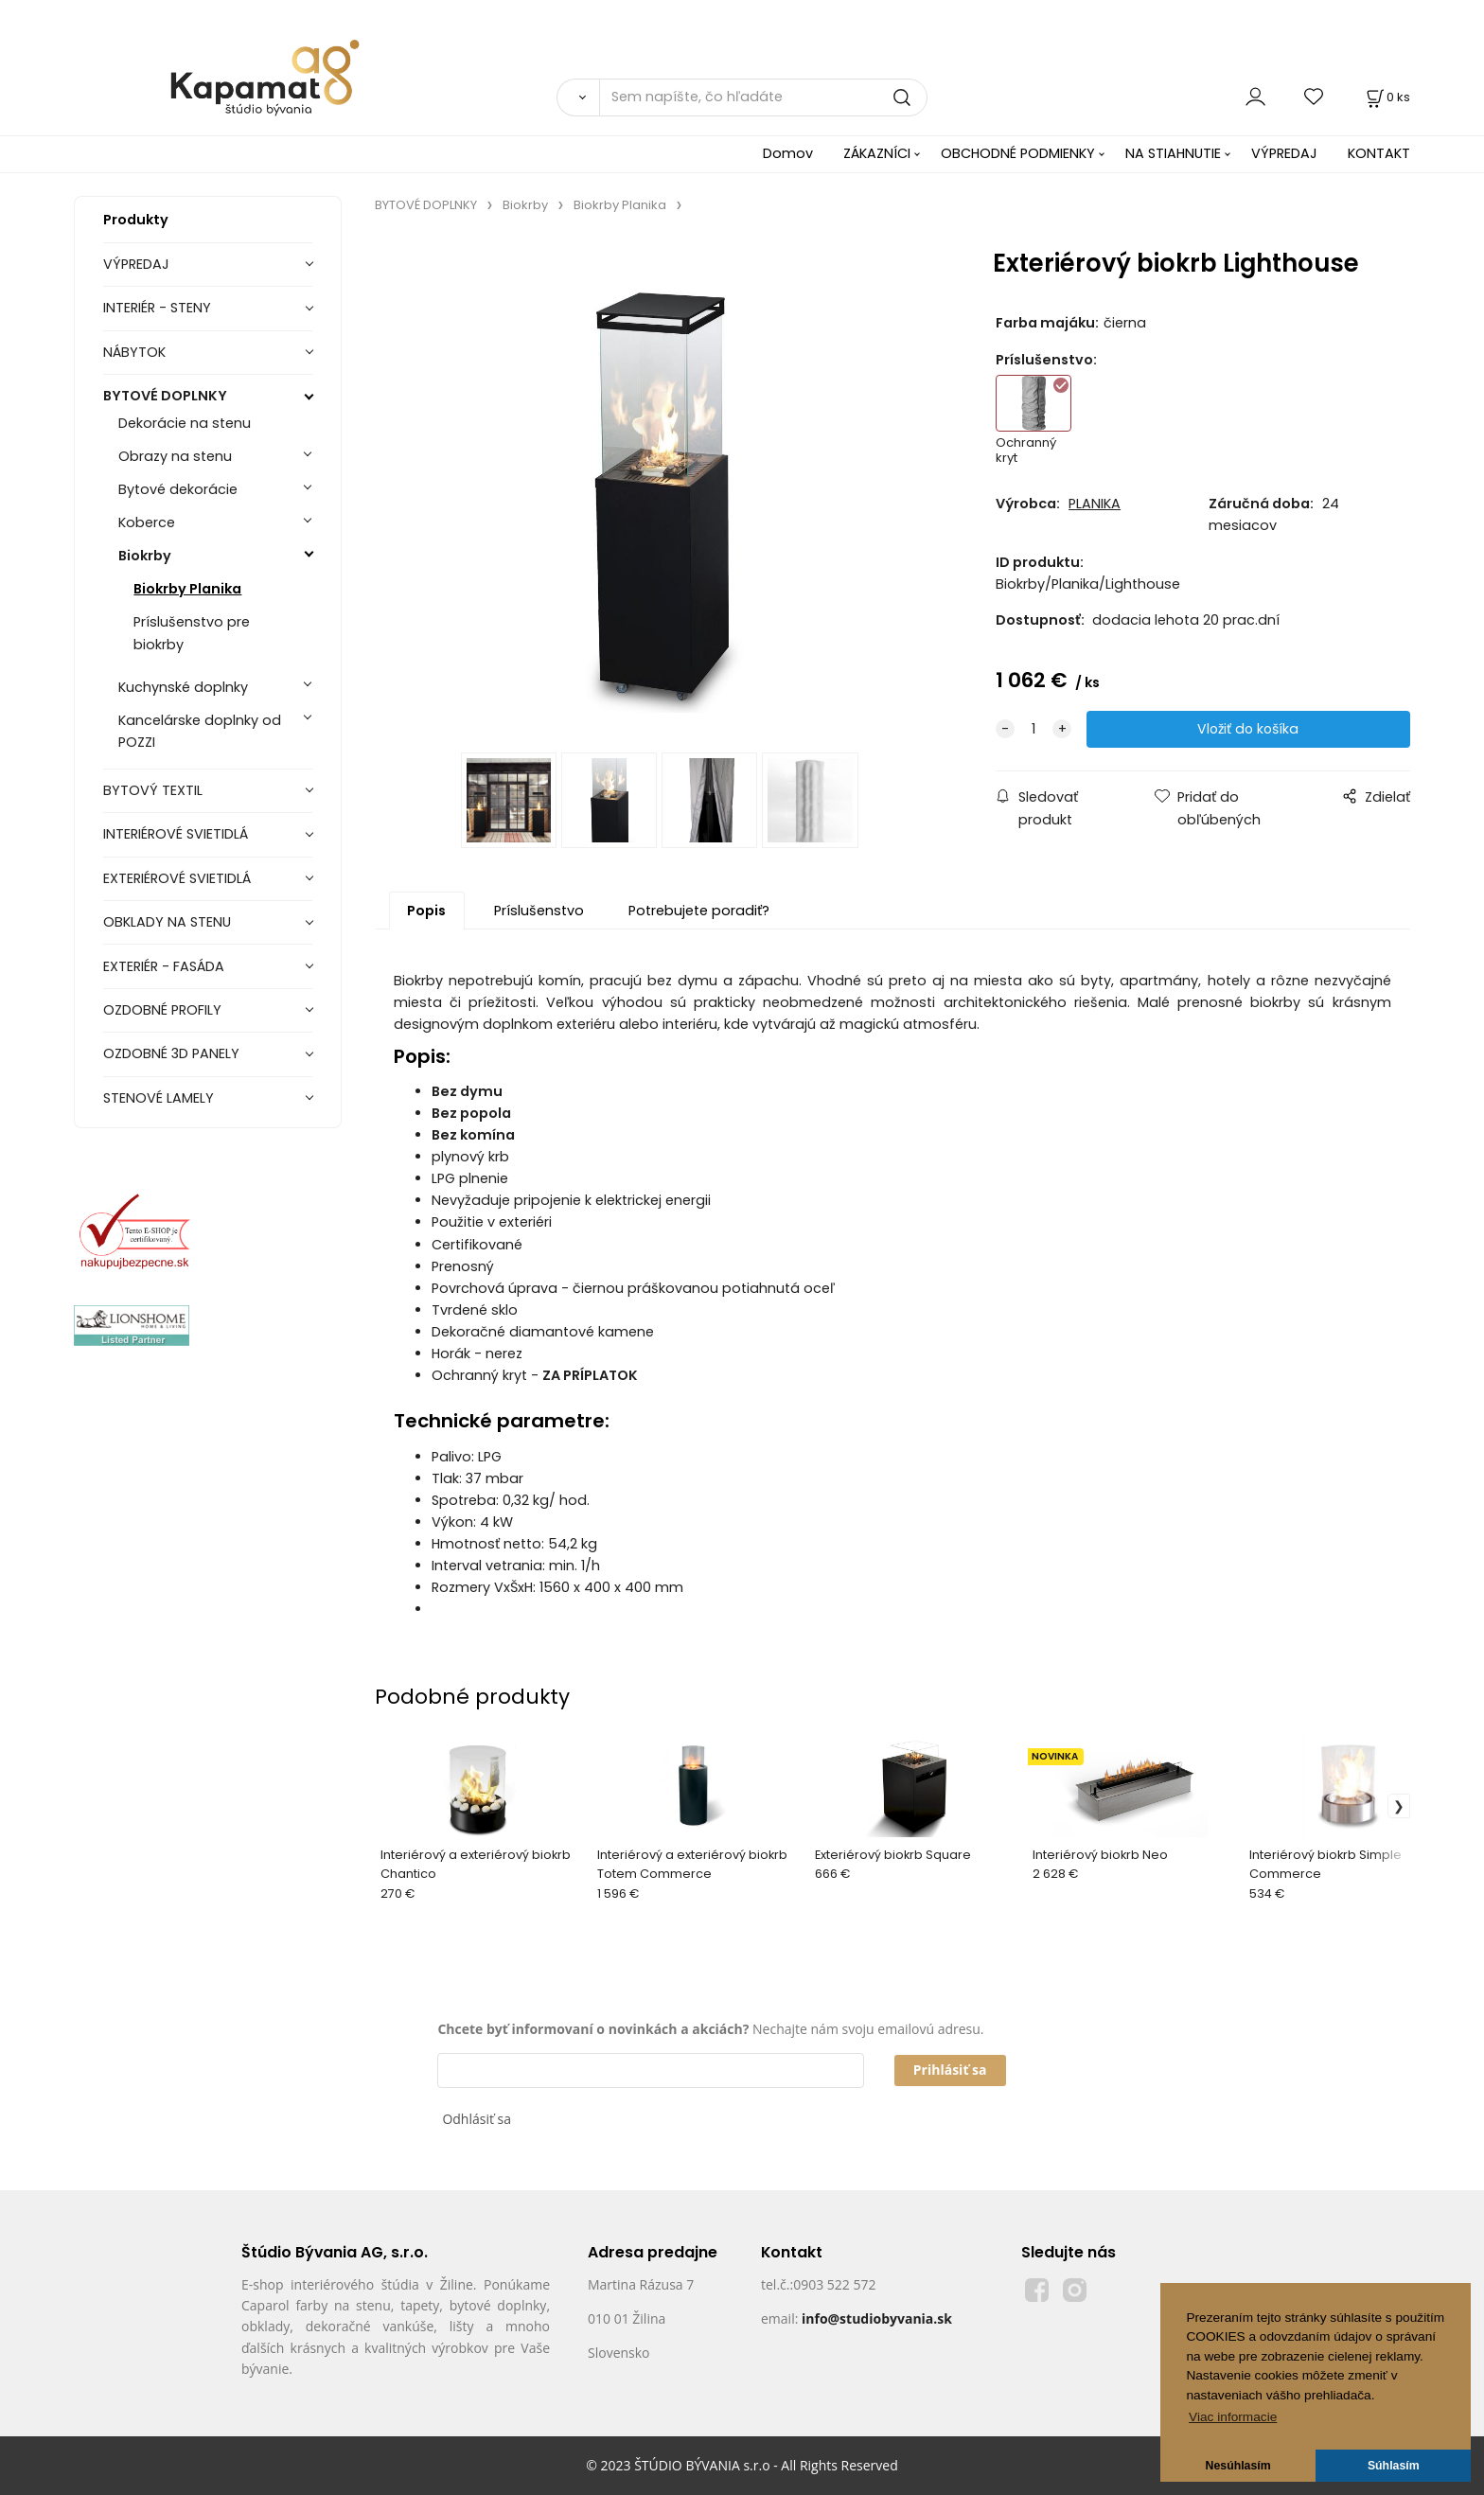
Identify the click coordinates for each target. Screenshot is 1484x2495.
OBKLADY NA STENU (167, 921)
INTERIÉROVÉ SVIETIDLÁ (175, 833)
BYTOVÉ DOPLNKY (165, 395)
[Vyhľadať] (577, 97)
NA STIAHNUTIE (1173, 153)
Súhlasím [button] (1394, 2465)
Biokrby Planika (187, 588)
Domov (788, 153)
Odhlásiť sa (476, 2119)
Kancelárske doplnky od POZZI (199, 731)
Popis (426, 910)
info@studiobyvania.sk (877, 2318)
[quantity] (1033, 729)
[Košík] (1386, 97)
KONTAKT (1379, 153)
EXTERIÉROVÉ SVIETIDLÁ (177, 878)
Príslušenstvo (539, 910)
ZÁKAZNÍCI (876, 153)
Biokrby (144, 555)
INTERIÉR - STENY (157, 307)
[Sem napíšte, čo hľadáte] (763, 97)
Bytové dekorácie (178, 489)
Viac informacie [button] (1233, 2417)
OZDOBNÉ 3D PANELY (171, 1053)
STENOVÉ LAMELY (158, 1097)
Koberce (146, 522)
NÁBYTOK (134, 352)
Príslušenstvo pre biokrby (191, 632)
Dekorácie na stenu (184, 423)
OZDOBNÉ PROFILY (162, 1009)
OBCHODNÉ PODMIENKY (1018, 153)
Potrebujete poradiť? (698, 910)
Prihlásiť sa (950, 2070)
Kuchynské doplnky (183, 687)
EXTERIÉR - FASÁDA (163, 966)
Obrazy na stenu (175, 456)
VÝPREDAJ (1284, 153)
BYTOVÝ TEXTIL (153, 790)
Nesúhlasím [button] (1238, 2465)
